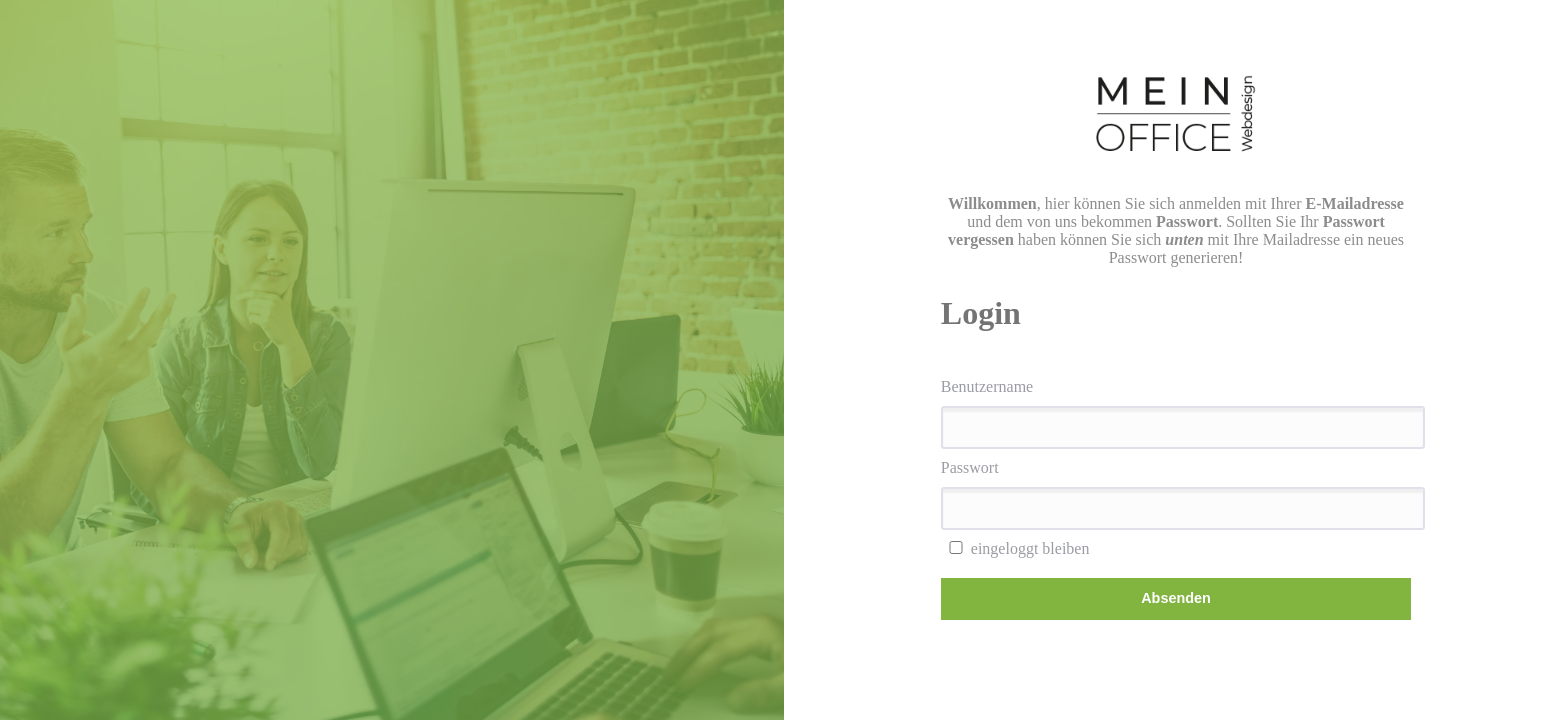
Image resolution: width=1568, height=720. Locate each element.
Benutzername (987, 386)
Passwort (970, 467)
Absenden (1176, 598)
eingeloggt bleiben (1015, 548)
